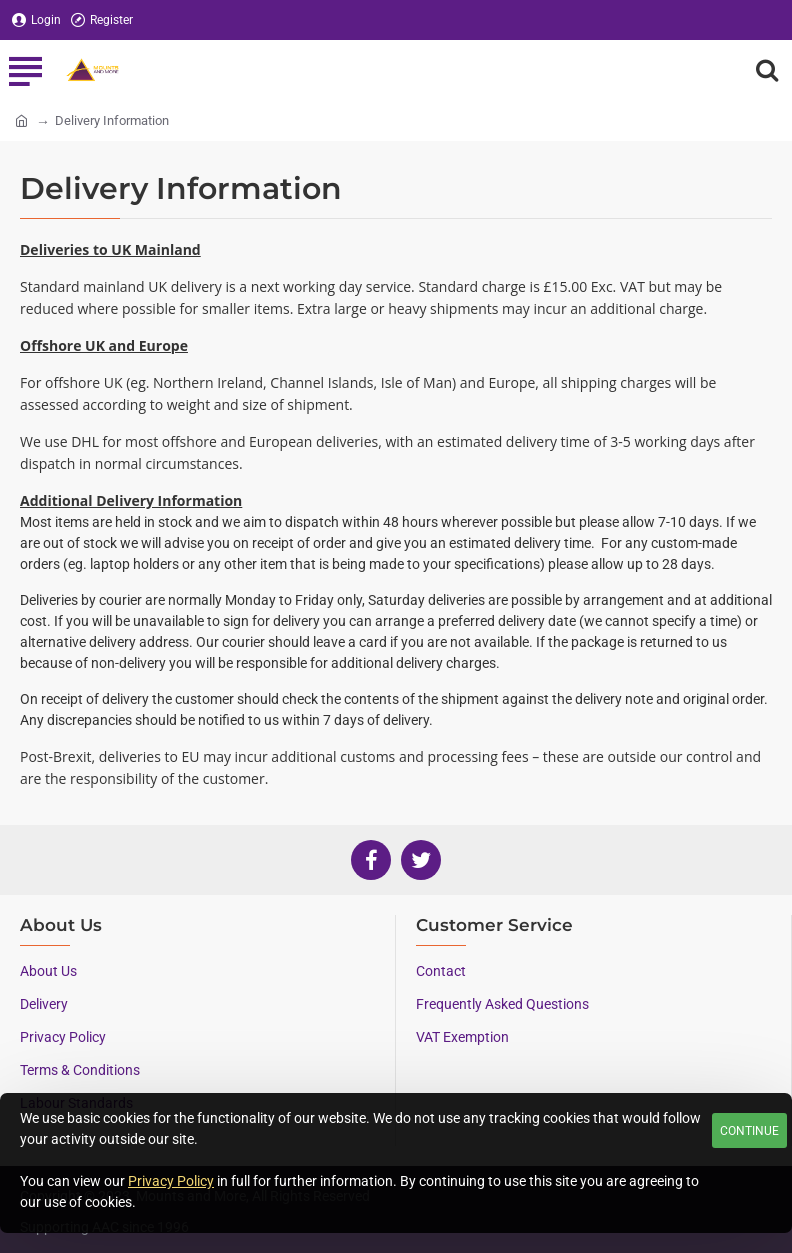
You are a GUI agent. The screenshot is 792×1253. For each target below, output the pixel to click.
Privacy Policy (171, 1181)
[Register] (102, 20)
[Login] (36, 20)
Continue (749, 1131)
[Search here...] (767, 70)
